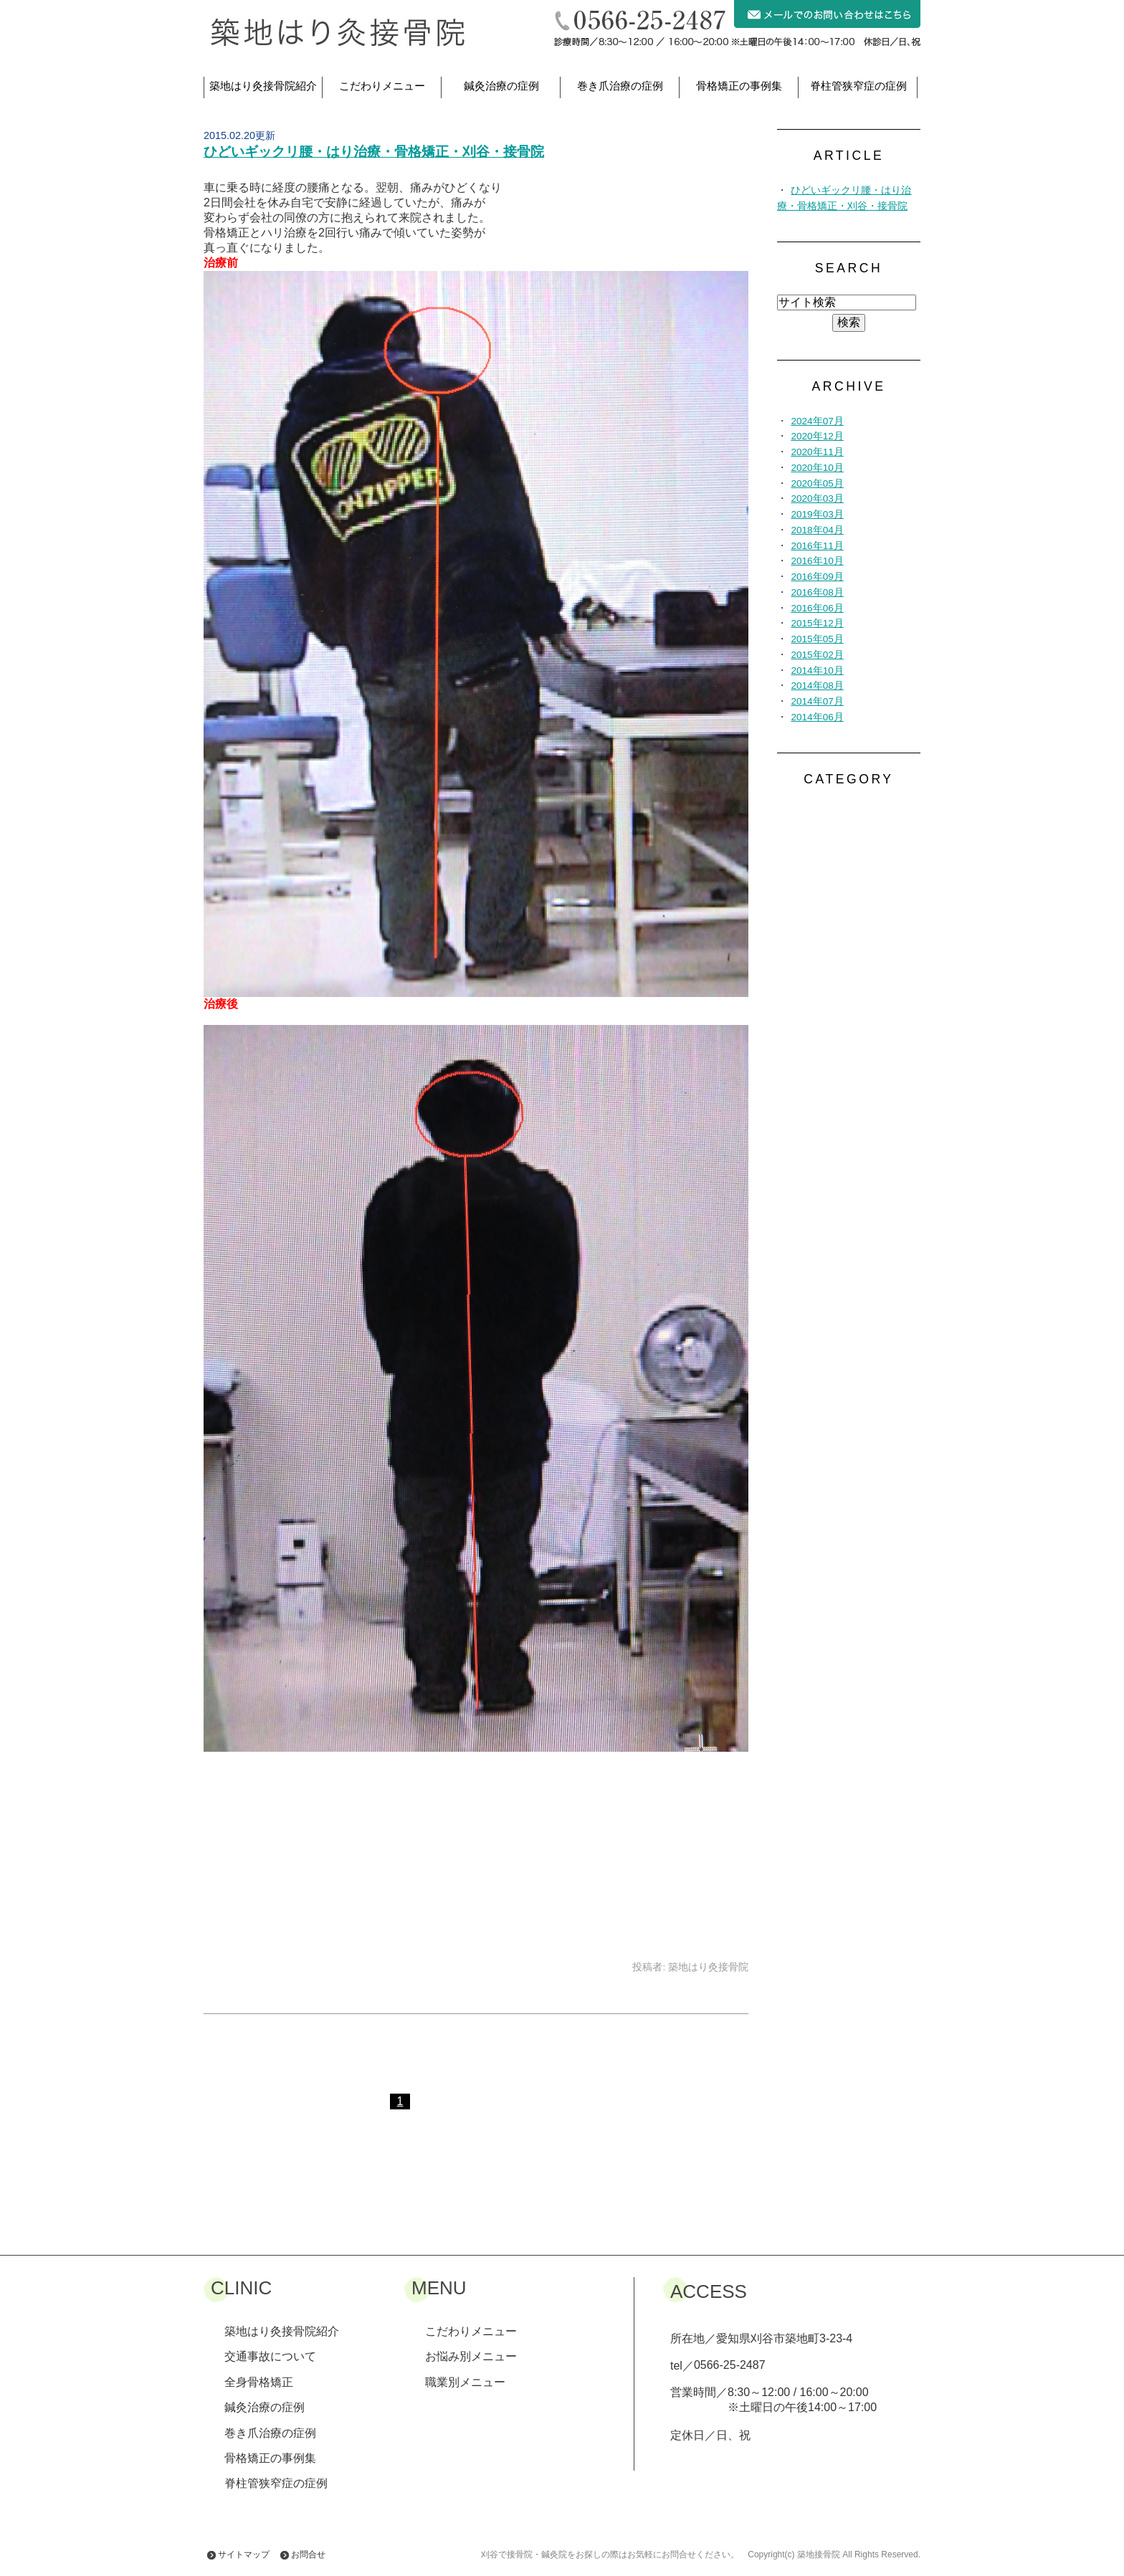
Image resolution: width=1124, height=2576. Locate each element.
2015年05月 (817, 639)
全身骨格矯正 (258, 2382)
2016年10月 (817, 560)
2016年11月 (817, 545)
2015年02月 (817, 654)
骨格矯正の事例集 (739, 86)
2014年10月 (817, 670)
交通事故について (270, 2356)
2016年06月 (817, 608)
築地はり (263, 86)
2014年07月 (817, 701)
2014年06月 (817, 717)
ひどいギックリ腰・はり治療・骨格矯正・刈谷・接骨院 (374, 151)
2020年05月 (817, 483)
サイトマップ (244, 2554)
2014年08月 (817, 685)
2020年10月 (817, 467)
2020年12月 (817, 436)
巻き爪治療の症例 (620, 86)
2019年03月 (817, 514)
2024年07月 (817, 421)
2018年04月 (817, 530)
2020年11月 (817, 452)
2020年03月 (817, 498)
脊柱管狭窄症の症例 (858, 86)
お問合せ (308, 2554)
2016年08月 (817, 592)
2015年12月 (817, 623)
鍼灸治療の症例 (501, 86)
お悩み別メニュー (471, 2356)
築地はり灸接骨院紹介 (281, 2331)
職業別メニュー (465, 2382)
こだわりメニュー (382, 86)
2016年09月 (817, 576)
